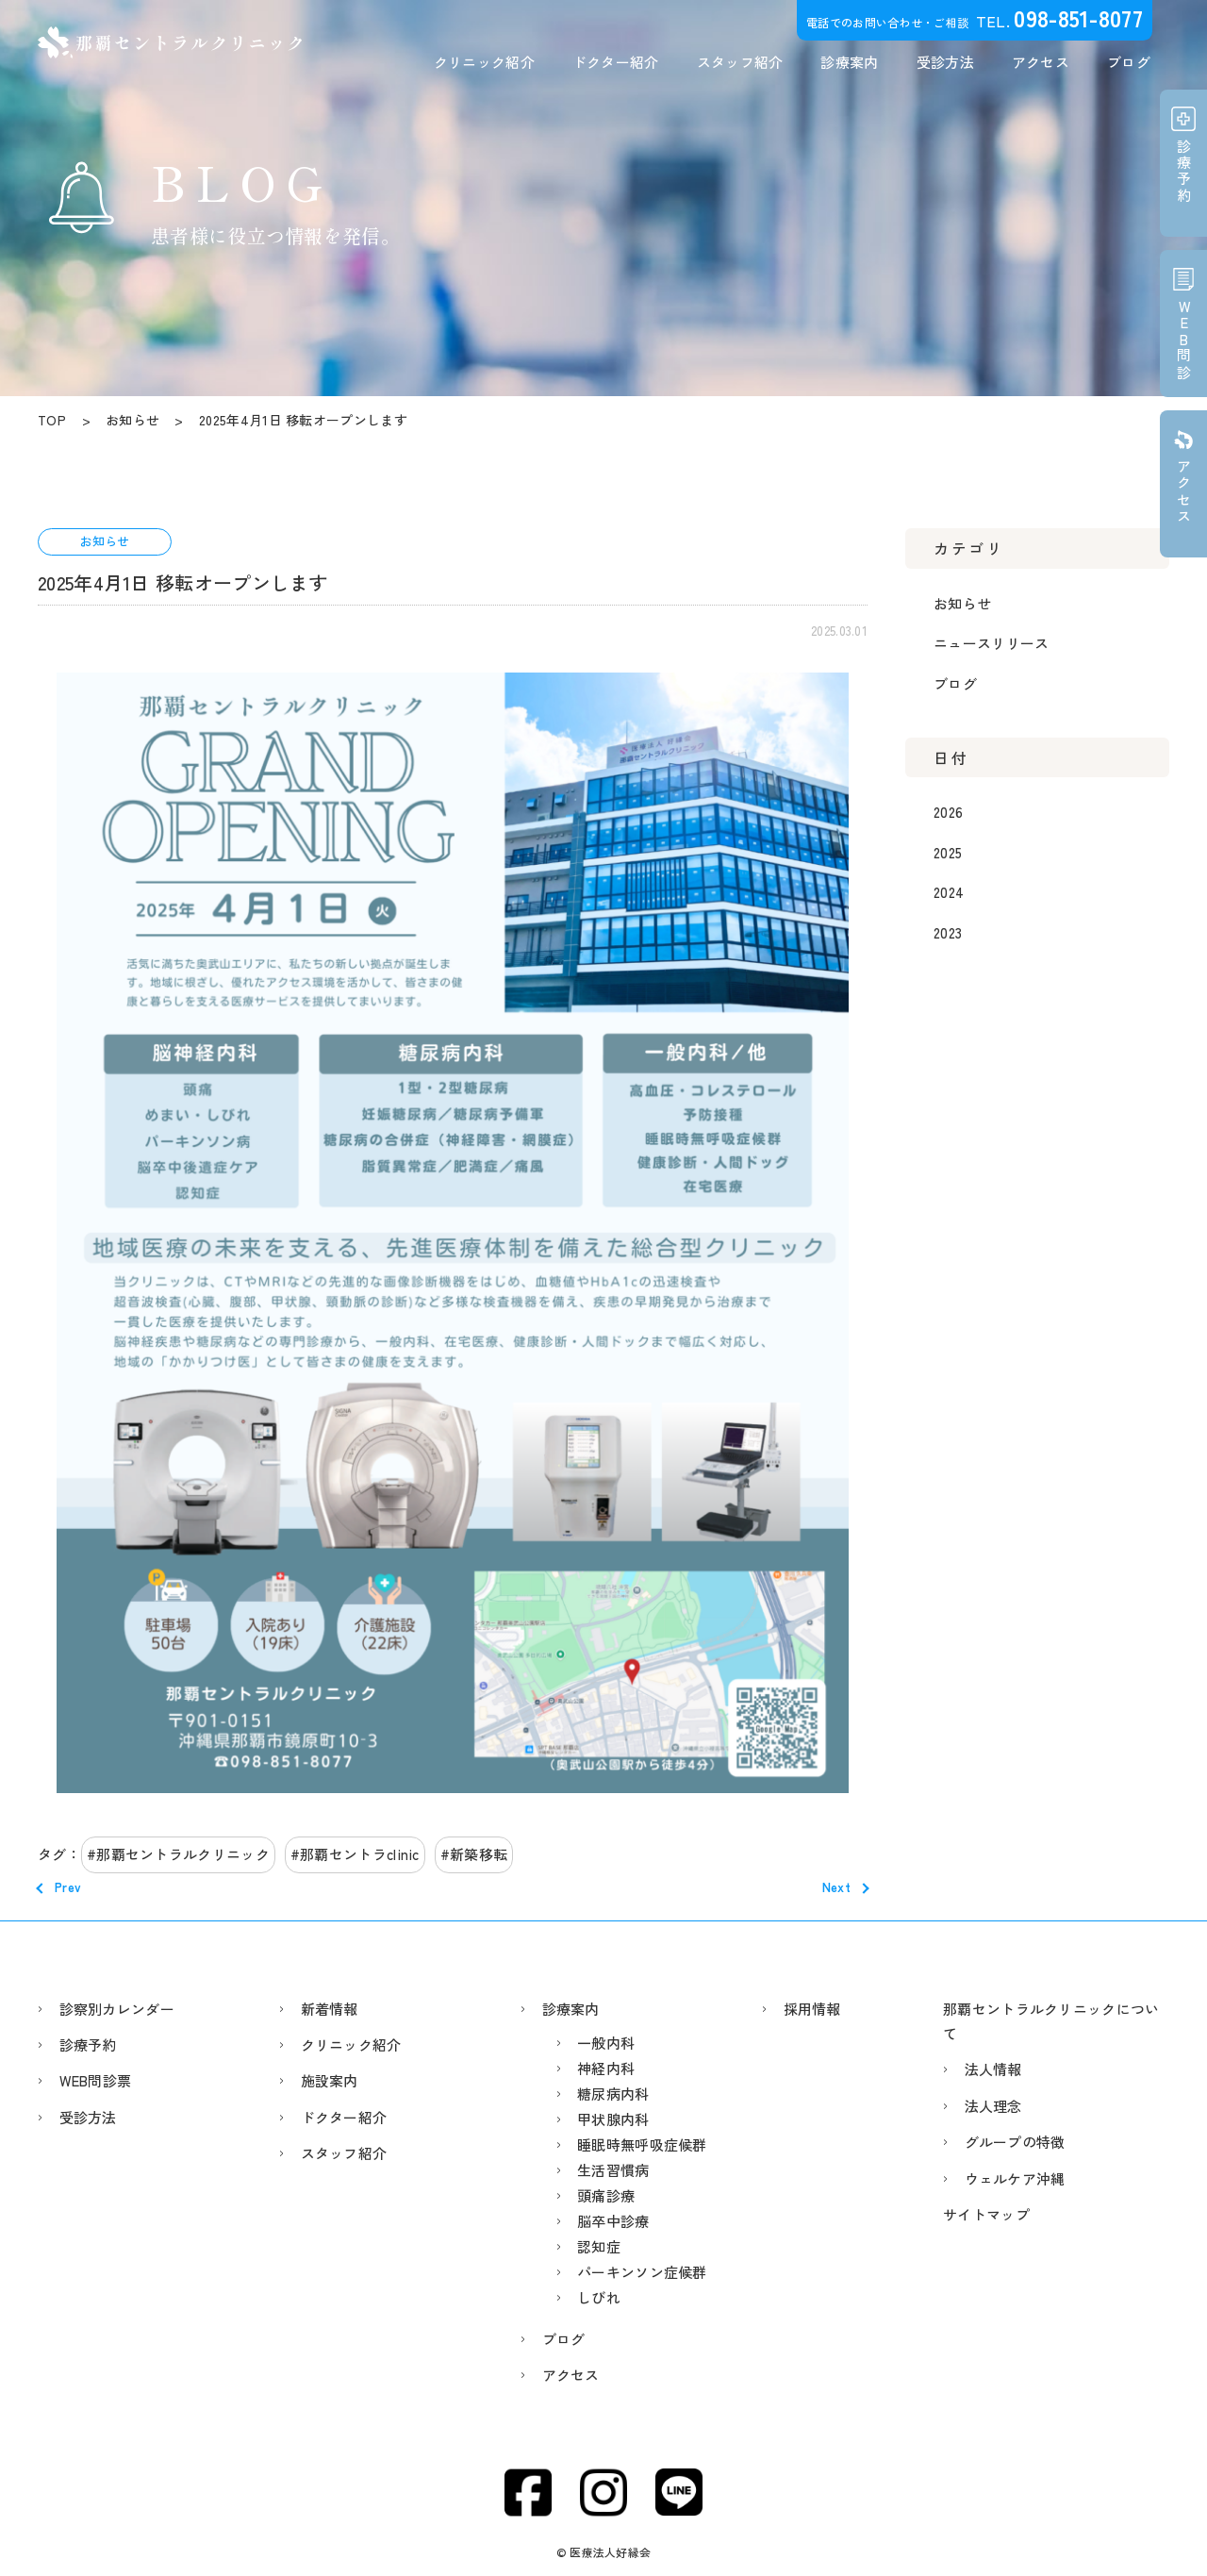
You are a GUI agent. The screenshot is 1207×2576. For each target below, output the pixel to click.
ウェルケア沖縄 (1015, 2178)
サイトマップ (986, 2214)
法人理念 (993, 2106)
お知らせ (962, 603)
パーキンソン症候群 (642, 2272)
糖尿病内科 (613, 2093)
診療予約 (88, 2044)
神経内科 (606, 2068)
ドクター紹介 (615, 62)
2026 (948, 812)
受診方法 (945, 62)
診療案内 (849, 62)
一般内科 (606, 2042)
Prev (68, 1887)
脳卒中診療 (613, 2221)
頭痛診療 (606, 2195)
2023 (948, 932)
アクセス (1040, 62)
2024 (949, 892)
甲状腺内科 (613, 2119)
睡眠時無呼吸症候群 (642, 2144)
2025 (948, 852)
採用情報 (812, 2009)
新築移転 (478, 1854)
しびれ (598, 2297)
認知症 (598, 2246)
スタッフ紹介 (740, 62)
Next (836, 1887)
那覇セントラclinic (360, 1854)
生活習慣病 (613, 2170)
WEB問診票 (95, 2080)
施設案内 (329, 2080)
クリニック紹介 (484, 62)
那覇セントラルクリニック (183, 1854)
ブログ (1128, 62)
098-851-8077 (1078, 17)
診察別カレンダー (116, 2009)
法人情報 (993, 2069)
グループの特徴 (1015, 2142)
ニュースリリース (991, 643)
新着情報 (329, 2009)
